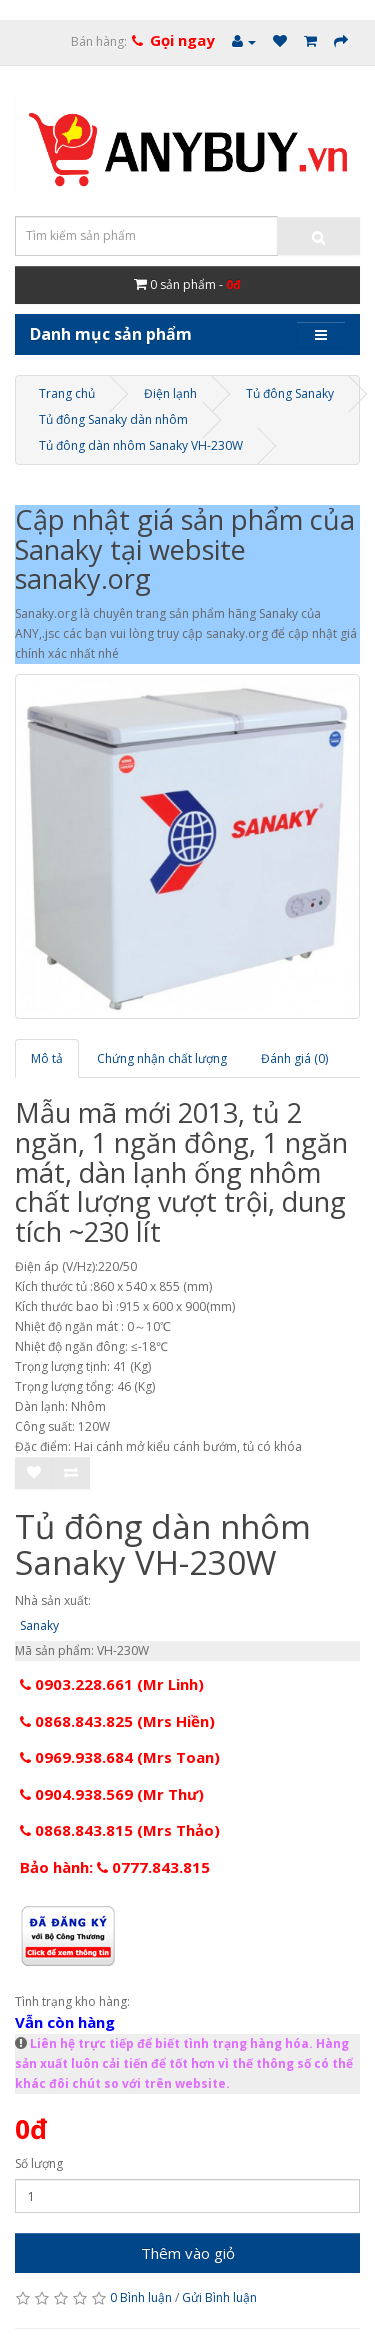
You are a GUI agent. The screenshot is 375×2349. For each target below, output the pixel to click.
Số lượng (39, 2163)
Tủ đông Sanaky (290, 393)
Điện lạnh (170, 393)
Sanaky (39, 1625)
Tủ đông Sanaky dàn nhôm (113, 419)
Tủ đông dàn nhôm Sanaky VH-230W (141, 445)
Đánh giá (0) (294, 1058)
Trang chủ (67, 393)
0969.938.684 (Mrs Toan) (120, 1757)
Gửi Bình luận (219, 2297)
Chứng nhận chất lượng (162, 1058)
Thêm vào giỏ (188, 2253)
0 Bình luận (141, 2297)
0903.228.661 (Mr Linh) (112, 1684)
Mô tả (47, 1058)
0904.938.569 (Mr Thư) (112, 1794)
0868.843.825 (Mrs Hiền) (117, 1721)
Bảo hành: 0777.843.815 (115, 1867)
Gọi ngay (182, 40)
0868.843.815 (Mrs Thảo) (120, 1830)
